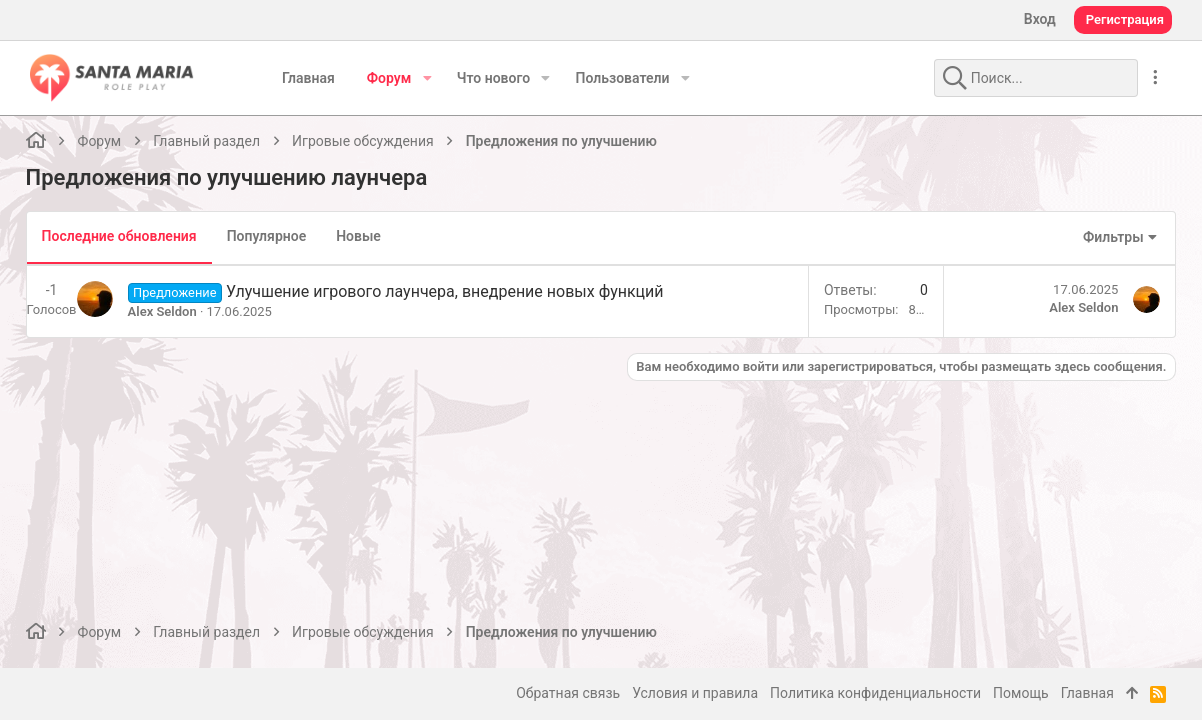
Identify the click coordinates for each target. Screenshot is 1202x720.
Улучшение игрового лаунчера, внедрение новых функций (449, 291)
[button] (426, 78)
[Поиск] (1013, 78)
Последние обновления (123, 236)
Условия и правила (695, 693)
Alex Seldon (166, 311)
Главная (1087, 693)
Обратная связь (568, 693)
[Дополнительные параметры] (1155, 77)
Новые (363, 236)
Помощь (1021, 693)
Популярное (271, 236)
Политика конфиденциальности (875, 693)
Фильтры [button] (1109, 237)
